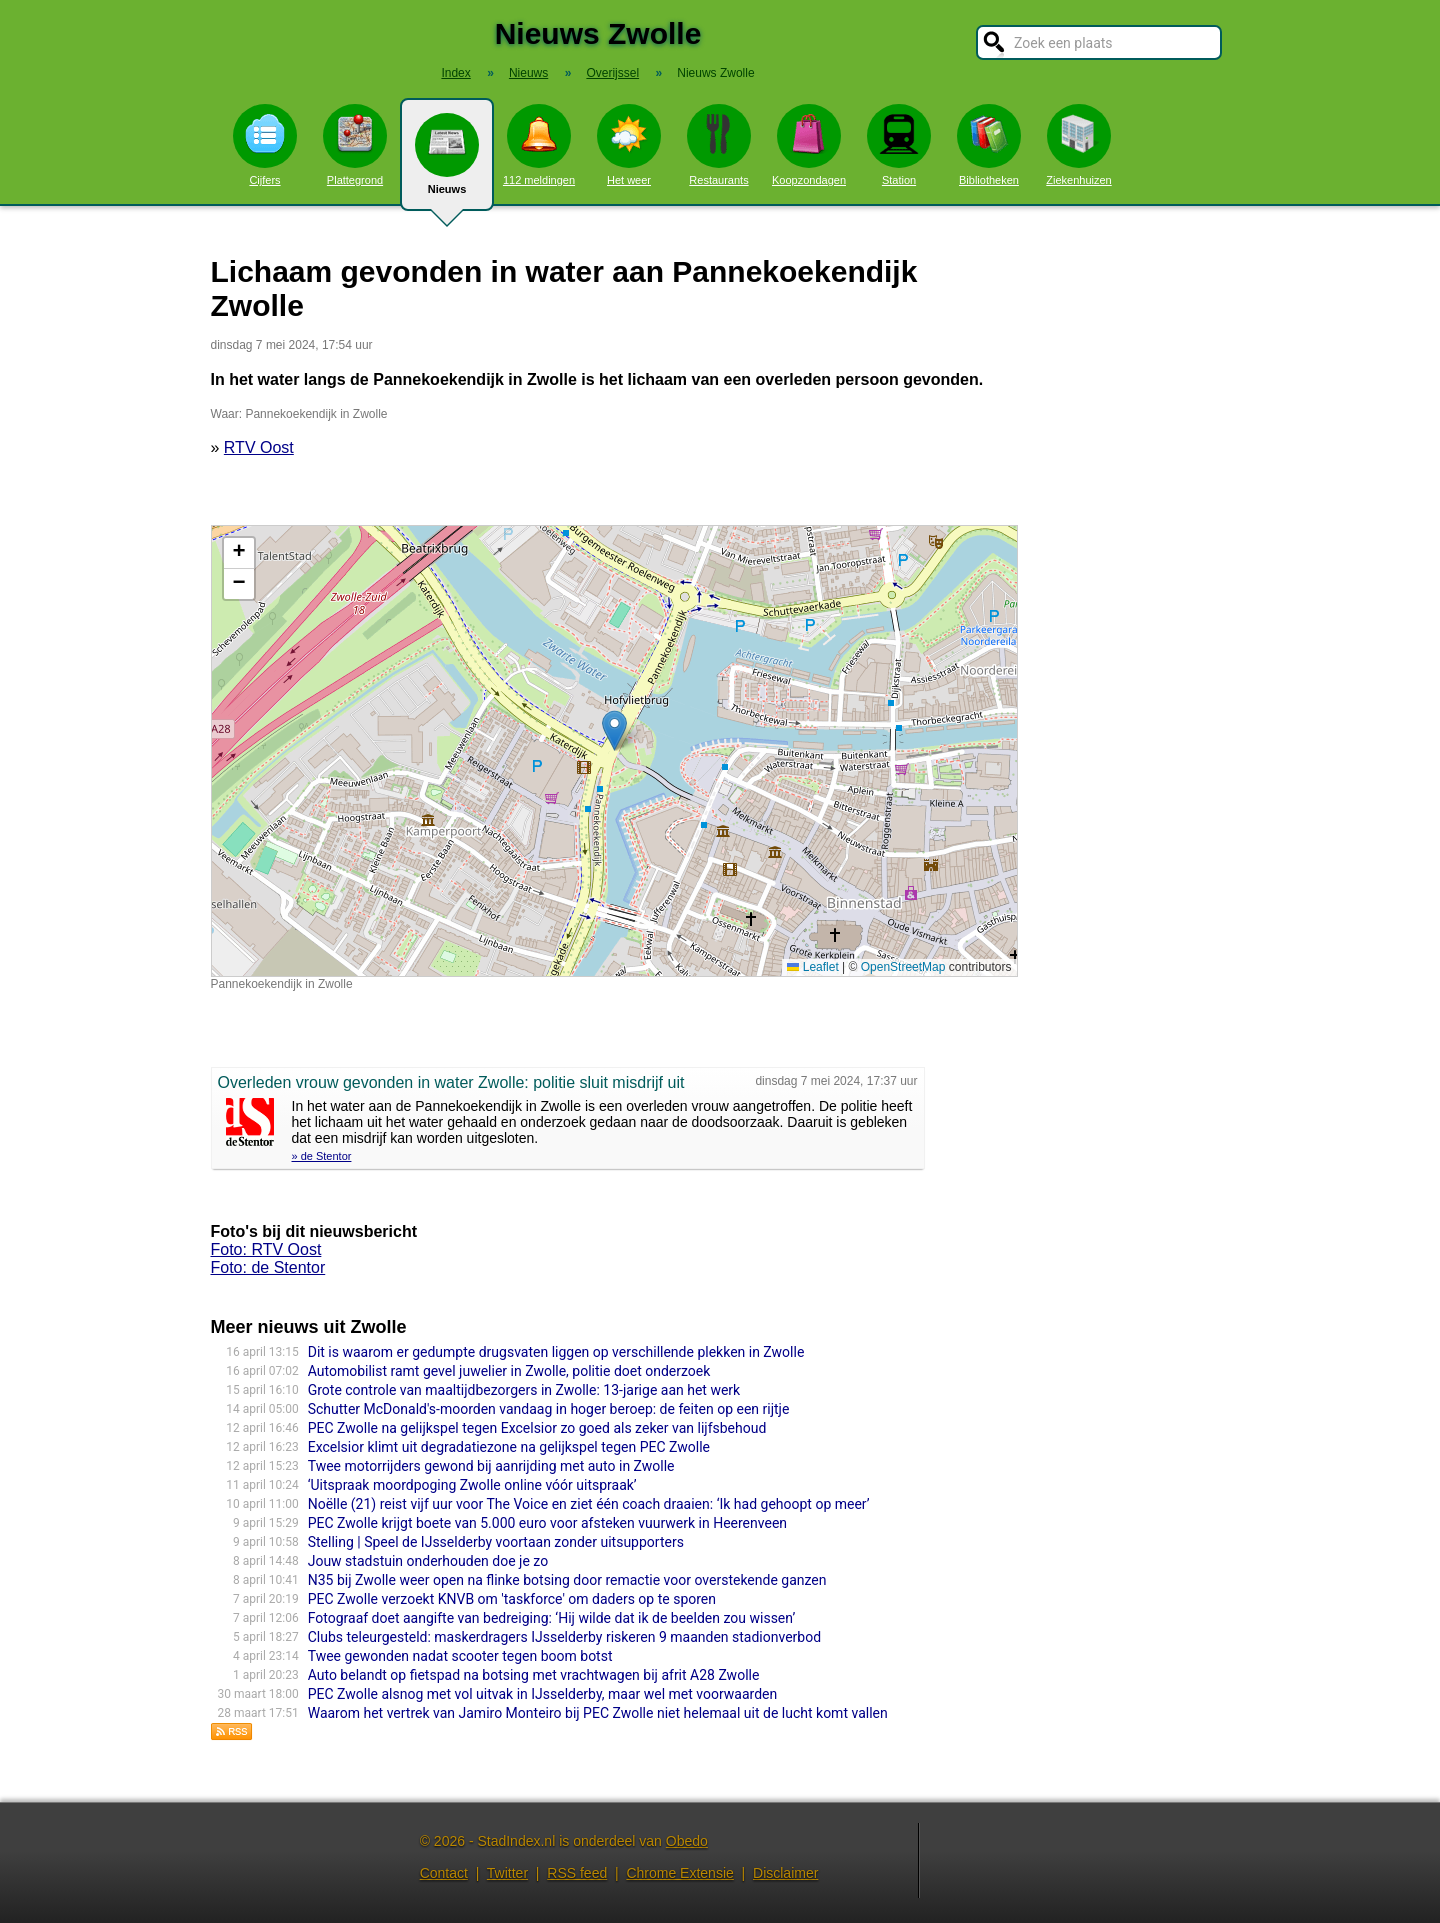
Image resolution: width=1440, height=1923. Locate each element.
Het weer (629, 145)
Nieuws (447, 162)
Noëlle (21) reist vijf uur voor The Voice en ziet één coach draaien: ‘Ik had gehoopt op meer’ (589, 1504)
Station (899, 145)
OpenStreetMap (903, 967)
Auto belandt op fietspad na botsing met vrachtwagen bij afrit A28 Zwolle (534, 1675)
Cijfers (265, 145)
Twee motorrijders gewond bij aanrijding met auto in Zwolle (491, 1466)
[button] (614, 730)
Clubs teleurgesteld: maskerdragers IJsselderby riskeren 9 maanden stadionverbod (564, 1637)
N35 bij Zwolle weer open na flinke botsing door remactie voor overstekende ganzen (567, 1580)
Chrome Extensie (679, 1873)
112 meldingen (539, 145)
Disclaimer (785, 1873)
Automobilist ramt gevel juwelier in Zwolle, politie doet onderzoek (509, 1371)
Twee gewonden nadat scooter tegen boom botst (460, 1656)
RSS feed (577, 1873)
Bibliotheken (989, 145)
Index (455, 73)
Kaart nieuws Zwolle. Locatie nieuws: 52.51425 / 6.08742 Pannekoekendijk (612, 751)
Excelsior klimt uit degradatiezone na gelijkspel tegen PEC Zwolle (509, 1447)
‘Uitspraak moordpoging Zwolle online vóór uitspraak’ (472, 1485)
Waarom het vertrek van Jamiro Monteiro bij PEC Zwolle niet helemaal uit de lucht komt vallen (598, 1713)
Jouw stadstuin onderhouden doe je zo (428, 1561)
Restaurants (719, 145)
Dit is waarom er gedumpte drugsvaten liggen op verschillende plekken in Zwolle (556, 1352)
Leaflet (812, 967)
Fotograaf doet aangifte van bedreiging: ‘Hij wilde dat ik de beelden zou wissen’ (552, 1618)
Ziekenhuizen (1078, 145)
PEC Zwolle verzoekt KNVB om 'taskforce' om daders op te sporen (512, 1599)
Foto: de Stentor (268, 1267)
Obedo (687, 1841)
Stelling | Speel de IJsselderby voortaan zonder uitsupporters (496, 1542)
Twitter (507, 1873)
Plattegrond (355, 145)
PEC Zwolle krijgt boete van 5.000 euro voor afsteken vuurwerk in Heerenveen (547, 1523)
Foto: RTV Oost (266, 1249)
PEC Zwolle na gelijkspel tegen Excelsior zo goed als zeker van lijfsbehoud (537, 1428)
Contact (444, 1873)
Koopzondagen (809, 145)
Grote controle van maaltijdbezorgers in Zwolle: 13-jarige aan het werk (524, 1390)
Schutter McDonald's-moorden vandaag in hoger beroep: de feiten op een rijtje (549, 1409)
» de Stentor (322, 1156)
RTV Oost (259, 447)
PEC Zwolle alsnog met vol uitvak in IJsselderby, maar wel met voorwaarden (543, 1694)
